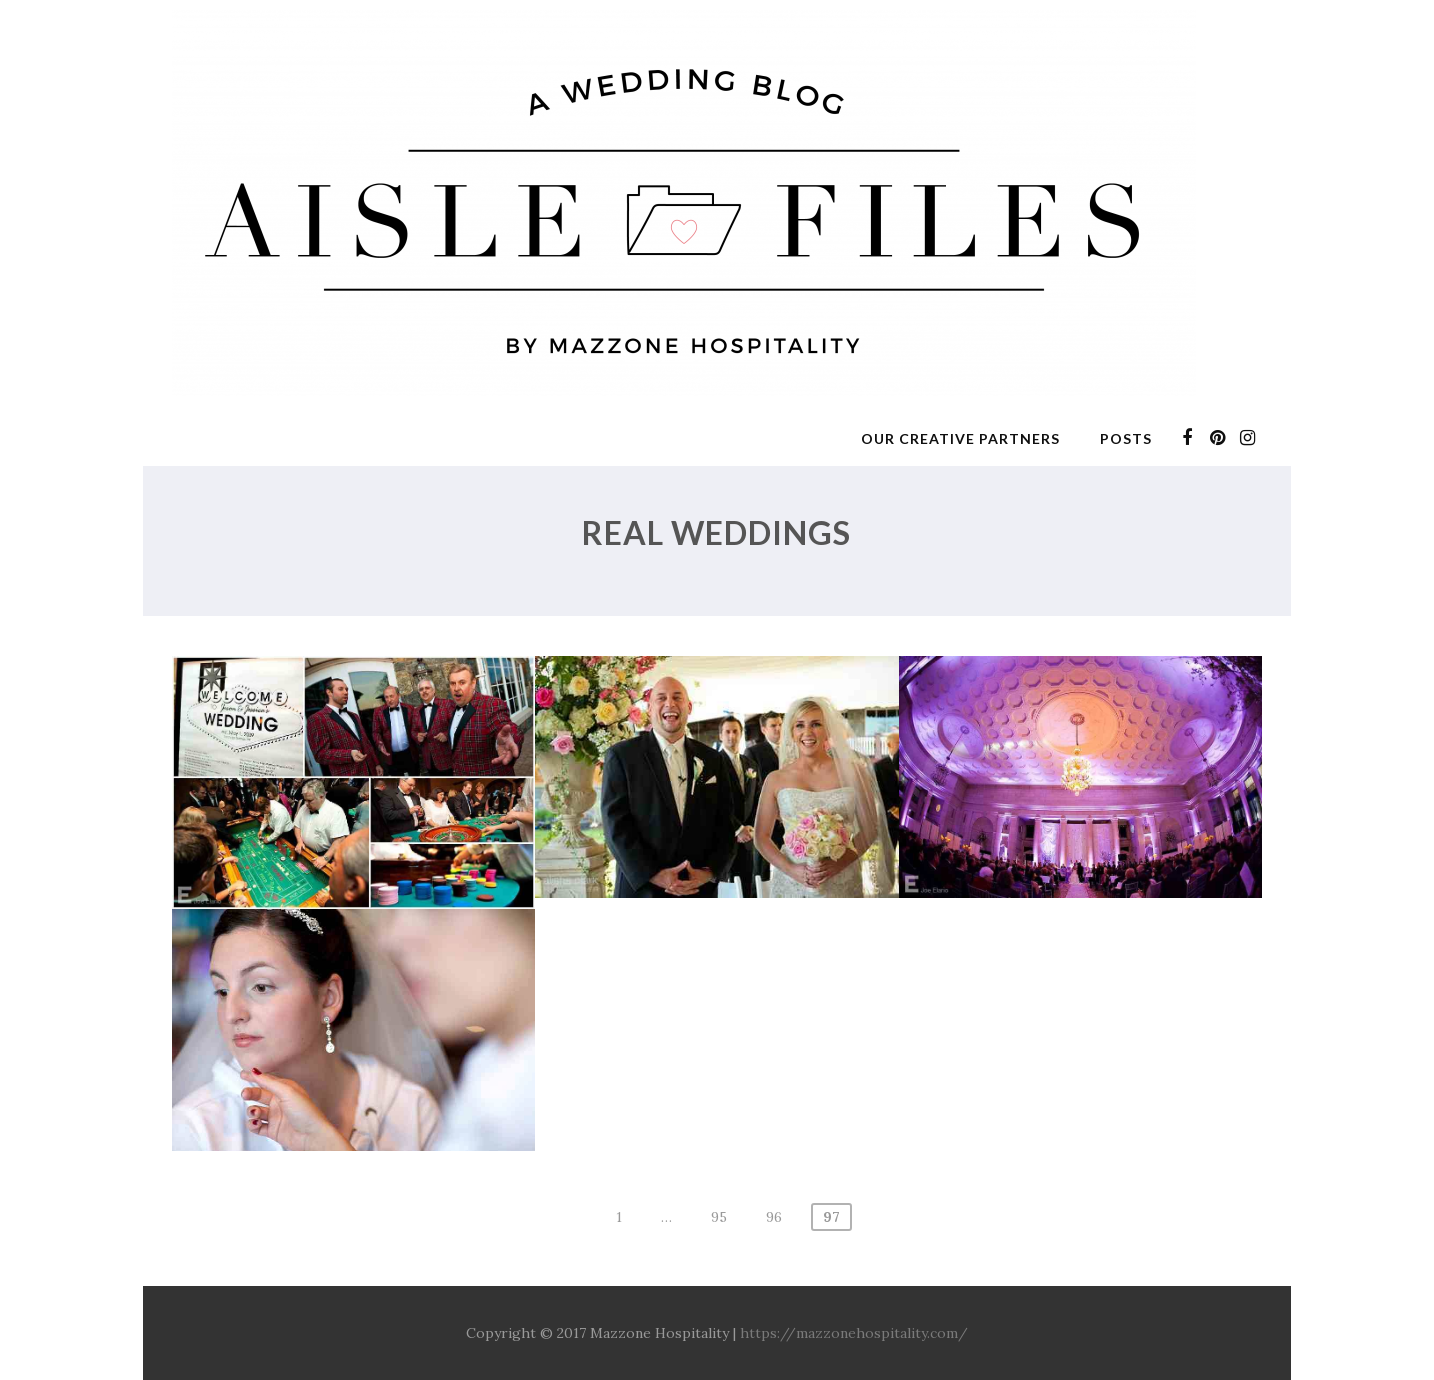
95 (719, 1217)
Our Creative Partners (960, 438)
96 (774, 1217)
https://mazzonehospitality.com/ (854, 1333)
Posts (1126, 438)
